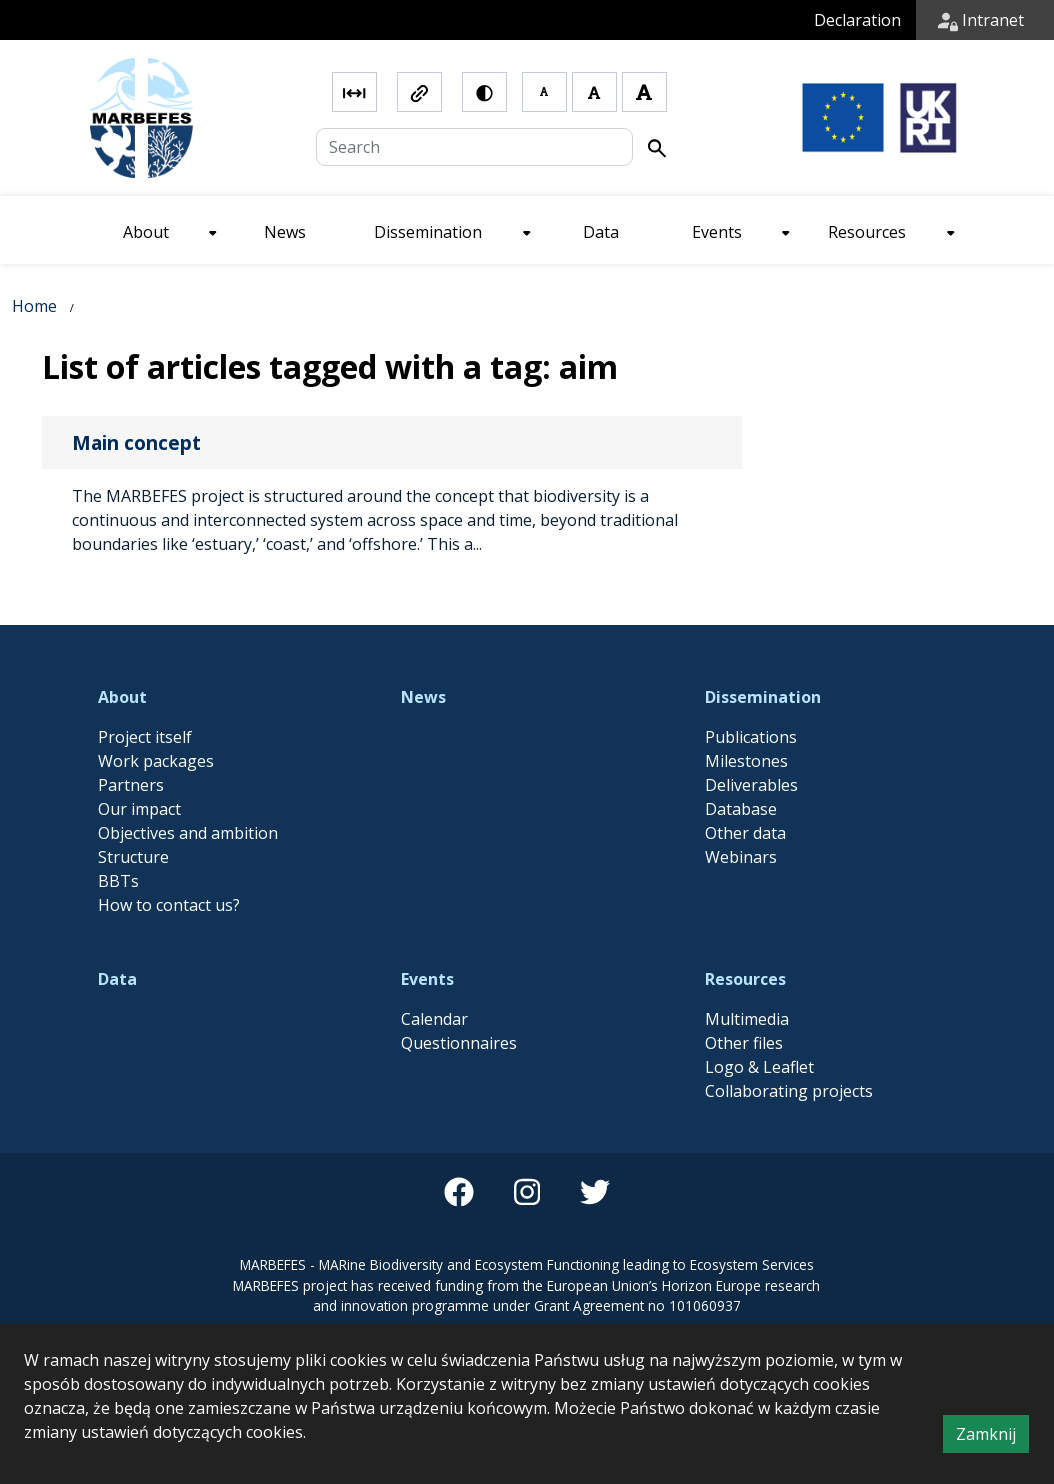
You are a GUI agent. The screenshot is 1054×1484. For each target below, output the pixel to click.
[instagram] (527, 1192)
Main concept (136, 442)
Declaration (857, 20)
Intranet (981, 20)
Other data (745, 833)
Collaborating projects (789, 1091)
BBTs (118, 881)
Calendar (434, 1019)
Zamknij (992, 1437)
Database (741, 809)
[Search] (474, 147)
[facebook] (459, 1192)
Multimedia (747, 1019)
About (122, 697)
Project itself (145, 737)
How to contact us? (169, 905)
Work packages (156, 761)
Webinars (741, 857)
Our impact (139, 809)
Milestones (746, 761)
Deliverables (751, 785)
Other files (744, 1043)
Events (427, 979)
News (423, 697)
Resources (745, 979)
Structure (133, 857)
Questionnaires (459, 1043)
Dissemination (763, 697)
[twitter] (595, 1192)
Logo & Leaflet (759, 1067)
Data (117, 979)
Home (34, 306)
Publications (751, 737)
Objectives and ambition (188, 833)
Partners (131, 785)
